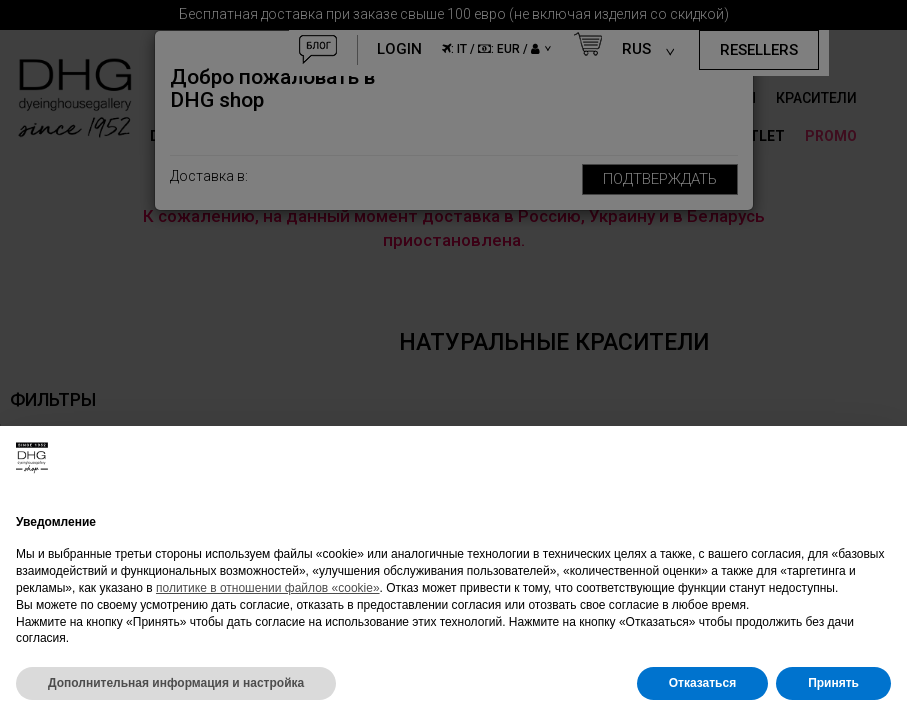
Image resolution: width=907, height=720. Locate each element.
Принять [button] (833, 683)
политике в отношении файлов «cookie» (268, 588)
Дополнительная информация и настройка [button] (176, 683)
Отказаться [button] (702, 683)
